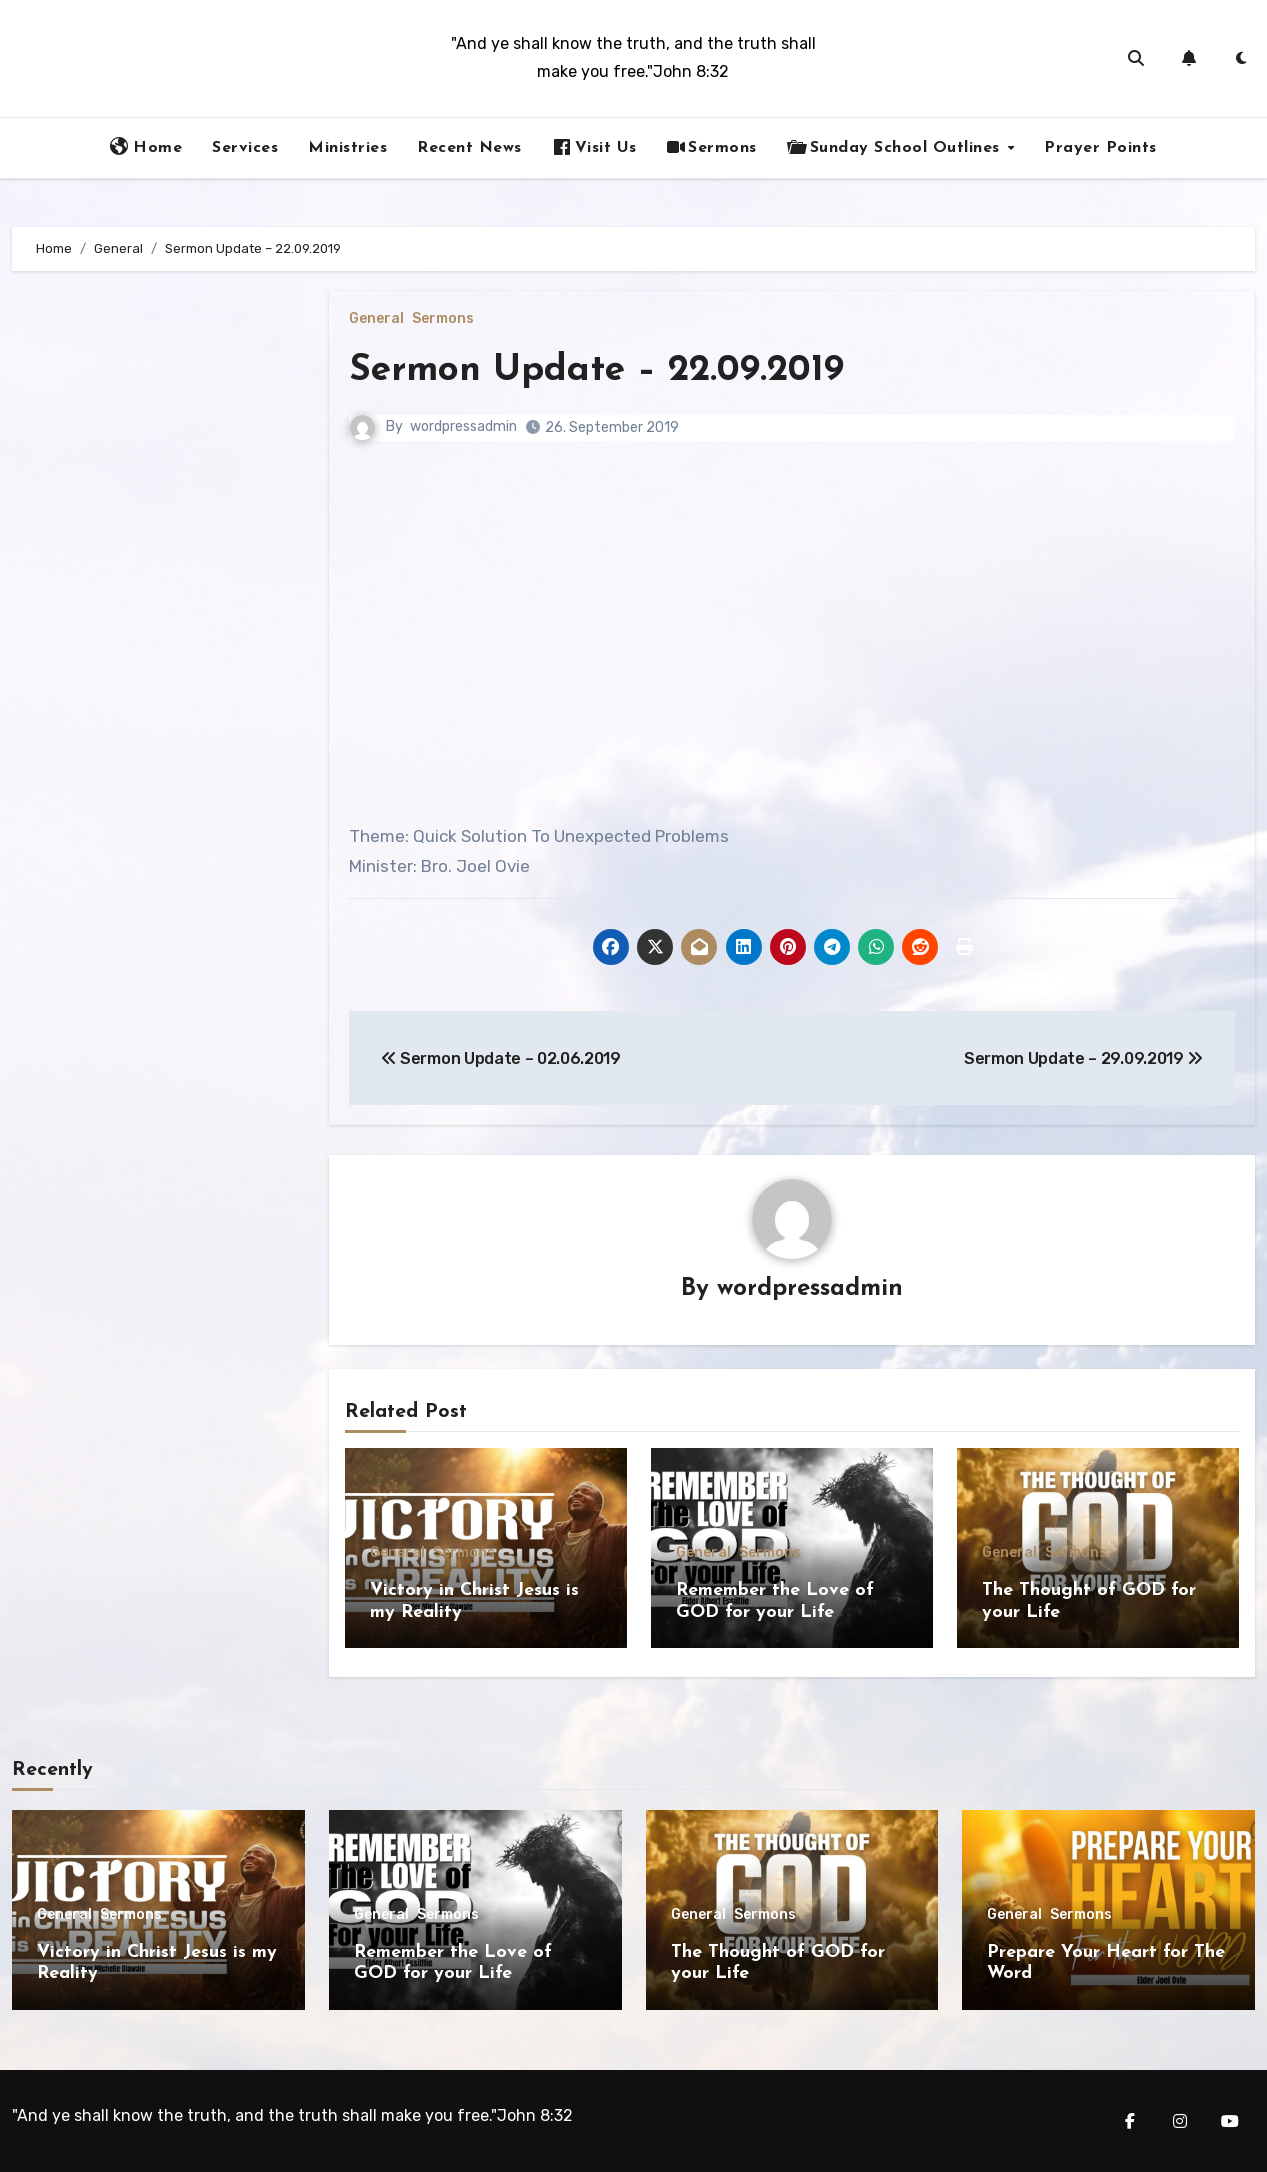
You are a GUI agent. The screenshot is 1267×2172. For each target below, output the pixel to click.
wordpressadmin (463, 426)
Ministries (347, 148)
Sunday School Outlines (896, 147)
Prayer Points (1100, 148)
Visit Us (594, 147)
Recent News (469, 148)
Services (245, 148)
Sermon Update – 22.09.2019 (602, 370)
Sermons (712, 147)
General (376, 319)
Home (146, 147)
